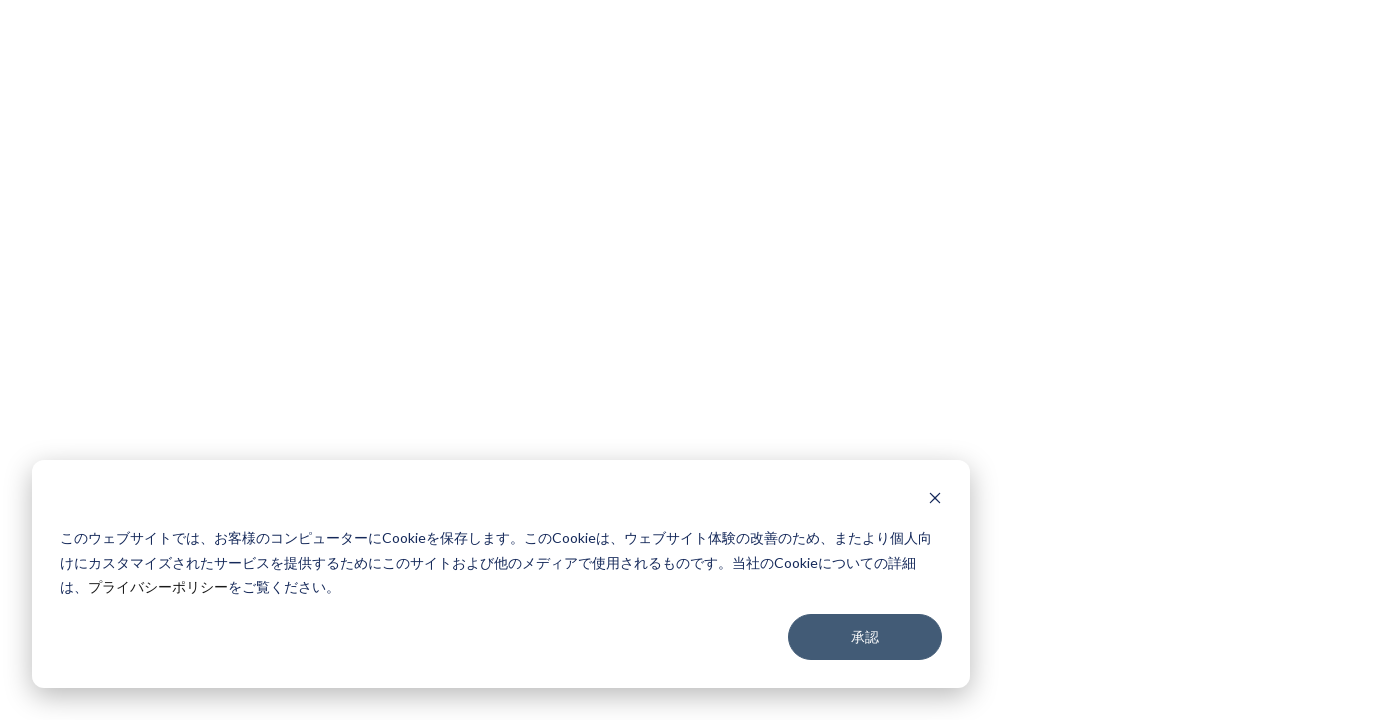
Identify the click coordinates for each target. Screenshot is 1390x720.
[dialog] (501, 574)
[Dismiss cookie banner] (935, 500)
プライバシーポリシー (158, 586)
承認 (865, 636)
